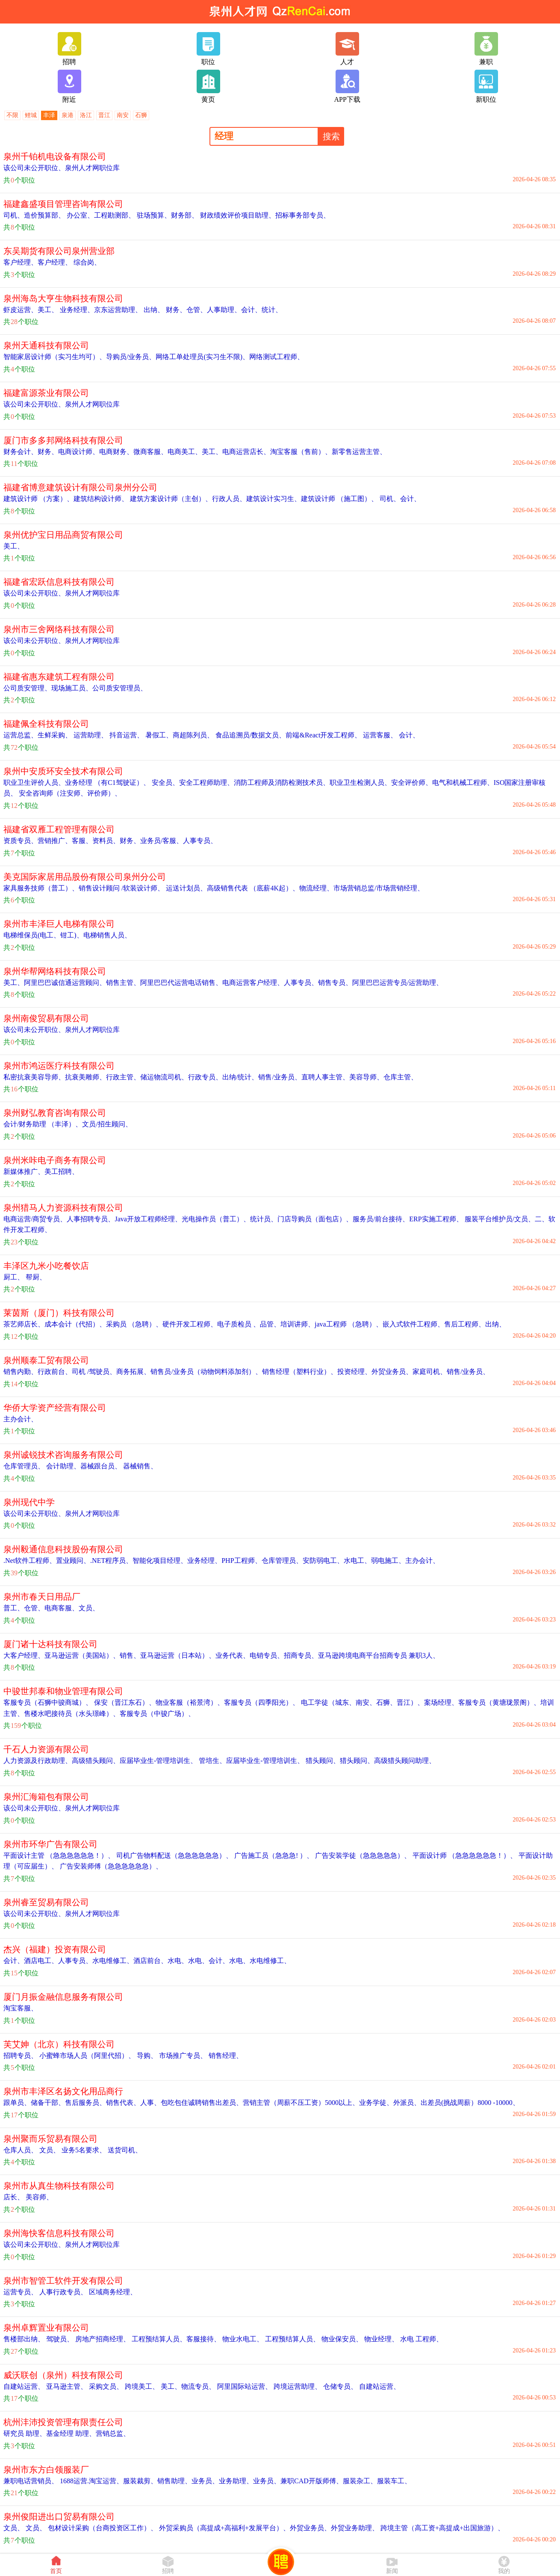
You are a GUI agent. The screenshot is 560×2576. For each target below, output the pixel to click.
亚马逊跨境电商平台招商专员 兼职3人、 (378, 1655)
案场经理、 (441, 1702)
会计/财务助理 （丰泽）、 (42, 1124)
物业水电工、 (242, 2339)
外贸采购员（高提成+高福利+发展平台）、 (223, 2528)
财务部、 (184, 215)
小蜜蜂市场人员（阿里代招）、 (86, 2055)
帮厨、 (35, 1277)
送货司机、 (124, 2150)
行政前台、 (55, 1371)
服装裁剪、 (140, 2481)
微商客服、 (150, 451)
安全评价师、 (411, 782)
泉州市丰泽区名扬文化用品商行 (63, 2091)
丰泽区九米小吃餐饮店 (46, 1265)
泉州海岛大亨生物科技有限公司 (63, 298)
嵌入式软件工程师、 (413, 1324)
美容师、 (38, 2197)
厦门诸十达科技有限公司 (50, 1644)
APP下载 (347, 86)
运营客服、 (379, 735)
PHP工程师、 (241, 1560)
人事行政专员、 (62, 2292)
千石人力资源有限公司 (46, 1749)
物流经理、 (316, 888)
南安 (123, 115)
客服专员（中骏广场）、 (157, 1713)
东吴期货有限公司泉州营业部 (59, 251)
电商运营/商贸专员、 (35, 1219)
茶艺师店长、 (23, 1324)
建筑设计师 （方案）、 (38, 498)
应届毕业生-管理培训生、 (158, 1760)
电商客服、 (61, 1608)
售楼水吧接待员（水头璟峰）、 (72, 1713)
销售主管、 (123, 982)
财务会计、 (20, 451)
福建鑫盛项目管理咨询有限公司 (63, 204)
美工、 (48, 309)
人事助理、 (224, 309)
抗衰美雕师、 (85, 1077)
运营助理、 (90, 735)
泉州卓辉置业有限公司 (46, 2327)
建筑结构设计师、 (101, 498)
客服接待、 (203, 2339)
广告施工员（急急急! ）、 (273, 1855)
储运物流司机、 (164, 1077)
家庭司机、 (430, 1371)
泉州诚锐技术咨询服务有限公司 (63, 1454)
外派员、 (407, 2102)
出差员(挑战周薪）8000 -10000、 (470, 2102)
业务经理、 (76, 309)
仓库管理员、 (23, 1466)
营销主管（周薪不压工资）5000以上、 (301, 2102)
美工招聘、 (61, 1171)
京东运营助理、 (118, 309)
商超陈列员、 (193, 735)
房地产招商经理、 (102, 2339)
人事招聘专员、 (91, 1219)
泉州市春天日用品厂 (41, 1596)
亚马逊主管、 (65, 2386)
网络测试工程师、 (276, 356)
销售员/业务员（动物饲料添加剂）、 (206, 1371)
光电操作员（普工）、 (216, 1219)
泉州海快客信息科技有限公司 (59, 2233)
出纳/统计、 (240, 1077)
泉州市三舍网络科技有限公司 (59, 629)
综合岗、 (86, 262)
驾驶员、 (59, 2339)
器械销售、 (139, 1466)
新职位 (486, 86)
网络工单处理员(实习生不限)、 (202, 356)
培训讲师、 (297, 1324)
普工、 (13, 1608)
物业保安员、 (341, 2339)
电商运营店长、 (246, 451)
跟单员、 (17, 2102)
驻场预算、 (153, 215)
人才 (347, 48)
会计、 (251, 309)
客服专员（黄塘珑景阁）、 (499, 1702)
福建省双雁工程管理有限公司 (59, 829)
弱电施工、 (388, 1560)
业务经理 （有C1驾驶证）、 (107, 782)
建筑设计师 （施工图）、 (339, 498)
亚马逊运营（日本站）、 (177, 1655)
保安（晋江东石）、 (124, 1702)
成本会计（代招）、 (75, 1324)
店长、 (13, 2197)
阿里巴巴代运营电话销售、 (181, 982)
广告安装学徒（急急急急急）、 (362, 1855)
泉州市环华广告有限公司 (50, 1844)
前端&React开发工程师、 (323, 735)
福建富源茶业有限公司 (46, 393)
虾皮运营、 (20, 309)
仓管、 (196, 309)
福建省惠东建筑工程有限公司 (59, 676)
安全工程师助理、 (206, 782)
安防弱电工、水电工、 (337, 1560)
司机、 (13, 215)
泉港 (68, 115)
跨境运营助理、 (296, 2386)
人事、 (150, 2102)
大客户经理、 (23, 1655)
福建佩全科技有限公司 (46, 723)
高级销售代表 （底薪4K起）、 (253, 888)
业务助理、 (236, 2481)
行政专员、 (205, 1077)
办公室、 (79, 215)
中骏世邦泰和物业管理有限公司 (63, 1691)
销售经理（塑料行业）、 (299, 1371)
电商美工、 (185, 451)
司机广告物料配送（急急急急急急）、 (174, 1855)
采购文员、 (105, 2386)
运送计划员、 (185, 888)
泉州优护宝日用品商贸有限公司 (63, 534)
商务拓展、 (133, 1371)
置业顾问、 (73, 1560)
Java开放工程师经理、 (148, 1219)
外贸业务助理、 (355, 2528)
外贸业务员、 (392, 1371)
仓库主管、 (400, 1077)
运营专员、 (20, 2292)
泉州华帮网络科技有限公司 (54, 971)
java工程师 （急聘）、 (349, 1324)
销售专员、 (335, 982)
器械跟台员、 (100, 1466)
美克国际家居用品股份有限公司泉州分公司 (84, 876)
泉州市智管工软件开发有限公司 (63, 2280)
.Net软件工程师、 (29, 1560)
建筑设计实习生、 (273, 498)
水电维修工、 (112, 1960)
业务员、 (205, 2481)
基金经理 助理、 (71, 2433)
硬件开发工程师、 (189, 1324)
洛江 (86, 115)
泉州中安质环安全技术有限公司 (63, 771)
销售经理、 (225, 2055)
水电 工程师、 (420, 2339)
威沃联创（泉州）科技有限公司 (63, 2375)
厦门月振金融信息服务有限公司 (63, 1996)
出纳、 (153, 309)
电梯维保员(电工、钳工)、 (43, 935)
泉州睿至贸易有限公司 (46, 1902)
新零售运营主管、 (359, 451)
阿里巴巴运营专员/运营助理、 (397, 982)
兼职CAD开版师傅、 (311, 2481)
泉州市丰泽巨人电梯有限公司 (59, 923)
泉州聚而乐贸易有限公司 (50, 2138)
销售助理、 (174, 2481)
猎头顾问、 (322, 1760)
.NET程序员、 (111, 1560)
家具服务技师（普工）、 (41, 888)
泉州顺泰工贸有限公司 (46, 1360)
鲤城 (31, 115)
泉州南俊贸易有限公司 (46, 1018)
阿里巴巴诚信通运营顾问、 (65, 982)
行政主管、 (123, 1077)
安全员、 (164, 782)
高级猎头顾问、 (96, 1760)
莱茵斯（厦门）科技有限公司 (59, 1312)
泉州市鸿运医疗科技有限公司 (59, 1065)
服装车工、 (394, 2481)
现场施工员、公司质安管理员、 (99, 688)
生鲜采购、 (55, 735)
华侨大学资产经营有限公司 (54, 1407)
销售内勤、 (20, 1371)
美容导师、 (366, 1077)
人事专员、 (200, 840)
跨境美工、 (141, 2386)
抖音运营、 (126, 735)
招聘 (69, 48)
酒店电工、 (41, 1960)
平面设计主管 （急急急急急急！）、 (59, 1855)
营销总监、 (113, 2433)
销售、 (130, 1655)
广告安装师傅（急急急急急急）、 (110, 1866)
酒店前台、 (150, 1960)
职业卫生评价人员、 (34, 782)
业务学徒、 (376, 2102)
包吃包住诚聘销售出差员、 (202, 2102)
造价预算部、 (44, 215)
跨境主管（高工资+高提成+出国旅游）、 (441, 2528)
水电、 (178, 1960)
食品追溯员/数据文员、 (250, 735)
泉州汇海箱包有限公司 (46, 1796)
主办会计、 (20, 1419)
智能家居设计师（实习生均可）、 (54, 356)
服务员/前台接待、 (381, 1219)
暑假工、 (158, 735)
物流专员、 (198, 2386)
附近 (69, 86)
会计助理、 (62, 1466)
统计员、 (263, 1219)
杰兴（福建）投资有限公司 (54, 1949)
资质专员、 (20, 840)
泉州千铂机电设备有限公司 (54, 156)
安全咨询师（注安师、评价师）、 (69, 793)
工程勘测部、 (114, 215)
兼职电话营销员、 (30, 2481)
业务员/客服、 (161, 840)
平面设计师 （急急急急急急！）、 (464, 1855)
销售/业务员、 (279, 1077)
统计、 (272, 309)
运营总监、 (20, 735)
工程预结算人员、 (158, 2339)
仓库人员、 (20, 2150)
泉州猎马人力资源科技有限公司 (63, 1207)
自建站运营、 (23, 2386)
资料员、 (106, 840)
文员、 (89, 1608)
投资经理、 (354, 1371)
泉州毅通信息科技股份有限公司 (63, 1549)
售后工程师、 (464, 1324)
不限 (12, 115)
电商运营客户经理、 (253, 982)
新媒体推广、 (23, 1171)
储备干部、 (48, 2102)
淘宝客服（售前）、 (301, 451)
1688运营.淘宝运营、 (90, 2481)
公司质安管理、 (27, 688)
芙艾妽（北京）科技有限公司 (59, 2044)
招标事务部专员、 (302, 215)
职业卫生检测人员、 (360, 782)
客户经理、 (20, 262)
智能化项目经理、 (160, 1560)
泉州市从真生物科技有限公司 (59, 2185)
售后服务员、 (85, 2102)
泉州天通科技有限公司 (46, 345)
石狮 (141, 115)
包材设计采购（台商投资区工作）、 (101, 2528)
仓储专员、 (339, 2386)
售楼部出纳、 (23, 2339)
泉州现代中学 (29, 1502)
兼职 (486, 48)
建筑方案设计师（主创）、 (170, 498)
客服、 (82, 840)
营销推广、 (55, 840)
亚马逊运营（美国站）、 (82, 1655)
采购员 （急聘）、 (134, 1324)
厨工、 (13, 1277)
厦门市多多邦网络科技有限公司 (63, 440)
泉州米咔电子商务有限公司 (54, 1160)
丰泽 (49, 115)
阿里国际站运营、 (243, 2386)
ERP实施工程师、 (436, 1219)
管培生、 (211, 1760)
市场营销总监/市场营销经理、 (378, 888)
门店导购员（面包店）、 (315, 1219)
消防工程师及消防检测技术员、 (282, 782)
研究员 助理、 (24, 2433)
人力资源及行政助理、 (37, 1760)
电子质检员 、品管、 (248, 1324)
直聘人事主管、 (325, 1077)
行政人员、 (229, 498)
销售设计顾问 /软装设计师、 (121, 888)
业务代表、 (232, 1655)
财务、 (175, 309)
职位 (208, 48)
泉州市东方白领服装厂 (46, 2469)
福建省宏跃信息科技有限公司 (59, 582)
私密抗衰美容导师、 (34, 1077)
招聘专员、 (20, 2055)
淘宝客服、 (20, 2008)
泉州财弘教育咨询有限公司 (54, 1112)
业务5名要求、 (83, 2150)
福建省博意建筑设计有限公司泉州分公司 (80, 487)
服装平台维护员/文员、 (499, 1219)
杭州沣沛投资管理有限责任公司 (63, 2422)
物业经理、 (380, 2339)
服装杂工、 (360, 2481)
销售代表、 (123, 2102)
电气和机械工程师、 (463, 782)
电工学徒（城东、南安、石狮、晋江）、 (361, 1702)
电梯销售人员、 (107, 935)
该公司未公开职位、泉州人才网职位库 (61, 167)
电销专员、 (267, 1655)
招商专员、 (301, 1655)
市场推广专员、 (182, 2055)
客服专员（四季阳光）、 (261, 1702)
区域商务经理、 (112, 2292)
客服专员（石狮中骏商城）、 (47, 1702)
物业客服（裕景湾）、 (190, 1702)
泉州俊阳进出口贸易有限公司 (59, 2516)
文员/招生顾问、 (107, 1124)
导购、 (146, 2055)
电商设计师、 (78, 451)
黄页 (208, 86)
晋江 (104, 115)
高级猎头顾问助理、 (405, 1760)
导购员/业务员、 (131, 356)
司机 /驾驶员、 (94, 1371)
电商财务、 (116, 451)
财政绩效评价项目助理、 (236, 215)
